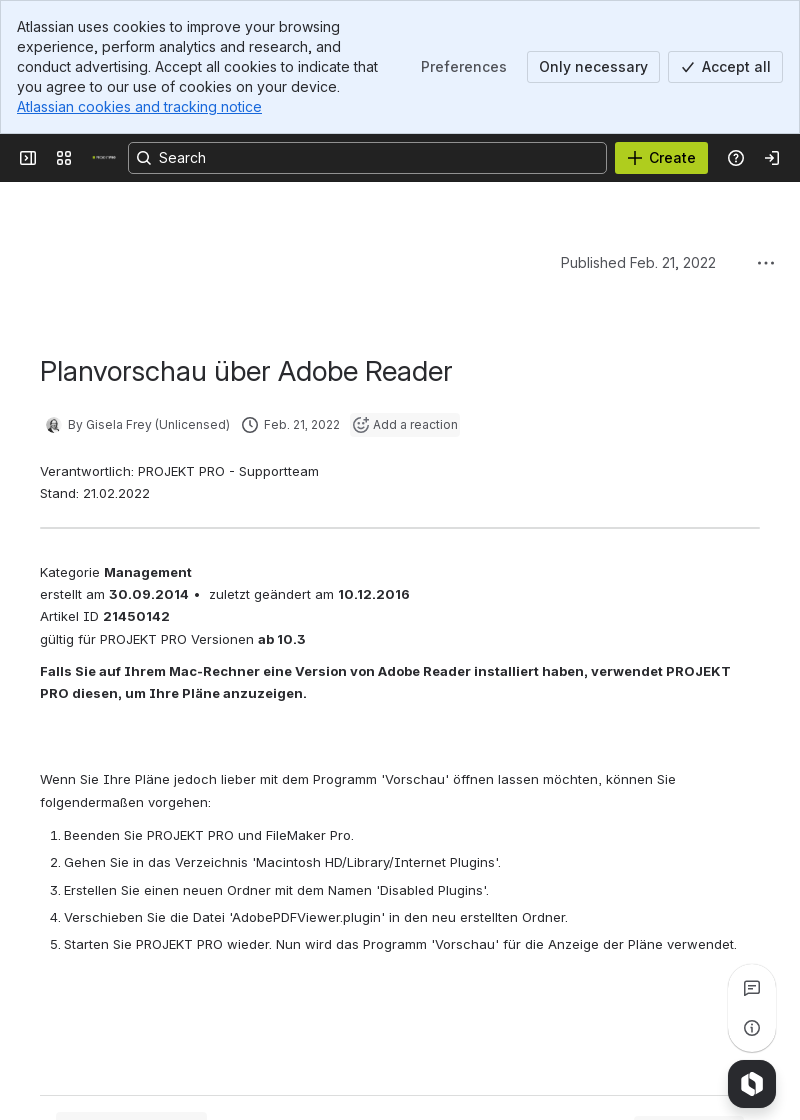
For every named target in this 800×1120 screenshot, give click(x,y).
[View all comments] (752, 988)
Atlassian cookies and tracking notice (139, 106)
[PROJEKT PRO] (104, 158)
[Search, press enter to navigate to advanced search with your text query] (367, 158)
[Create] (661, 158)
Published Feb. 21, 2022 (638, 262)
